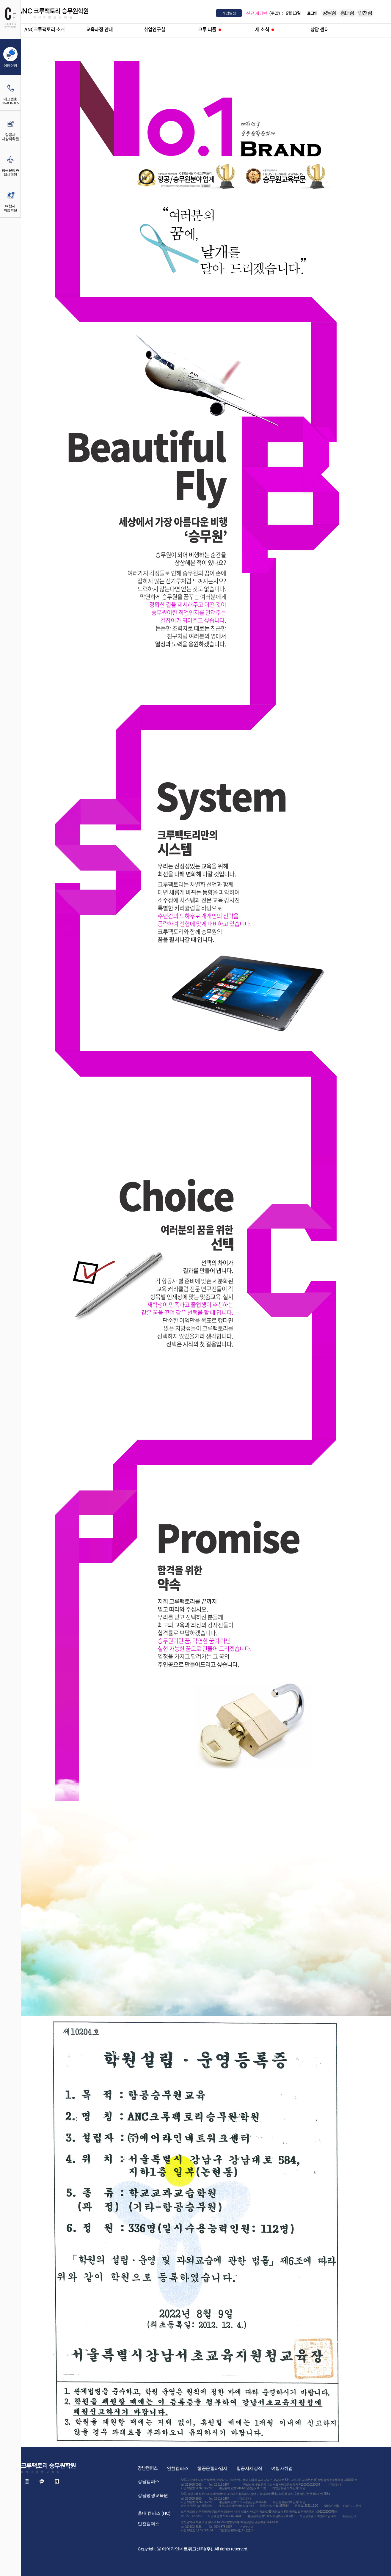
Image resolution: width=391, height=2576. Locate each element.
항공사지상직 (249, 2468)
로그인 (312, 13)
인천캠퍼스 (178, 2468)
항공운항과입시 (212, 2468)
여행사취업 (282, 2468)
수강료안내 (334, 2484)
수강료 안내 (243, 2498)
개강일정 (229, 13)
